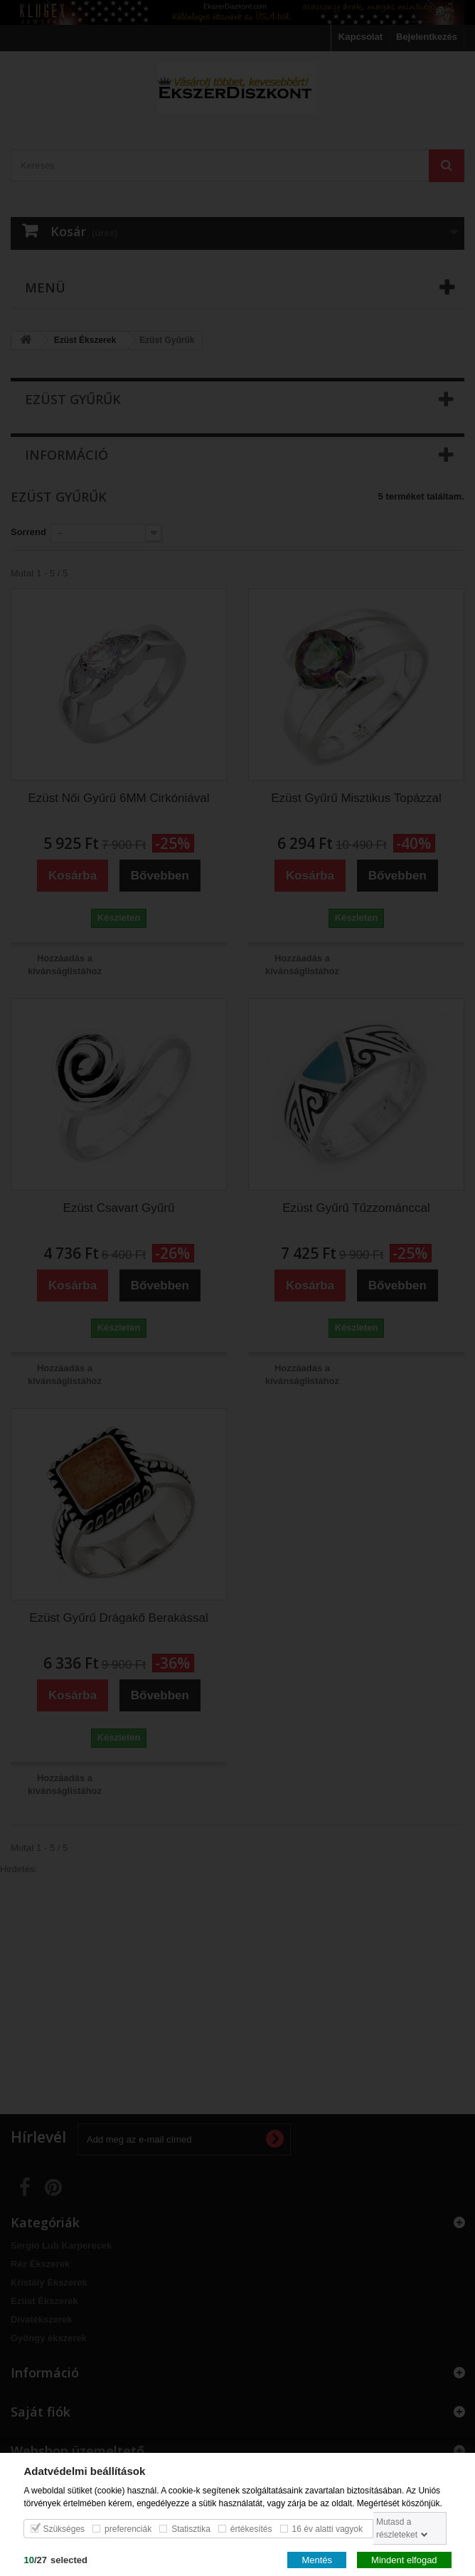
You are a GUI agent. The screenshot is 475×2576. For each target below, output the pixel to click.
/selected (55, 2559)
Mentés (316, 2559)
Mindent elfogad (404, 2559)
